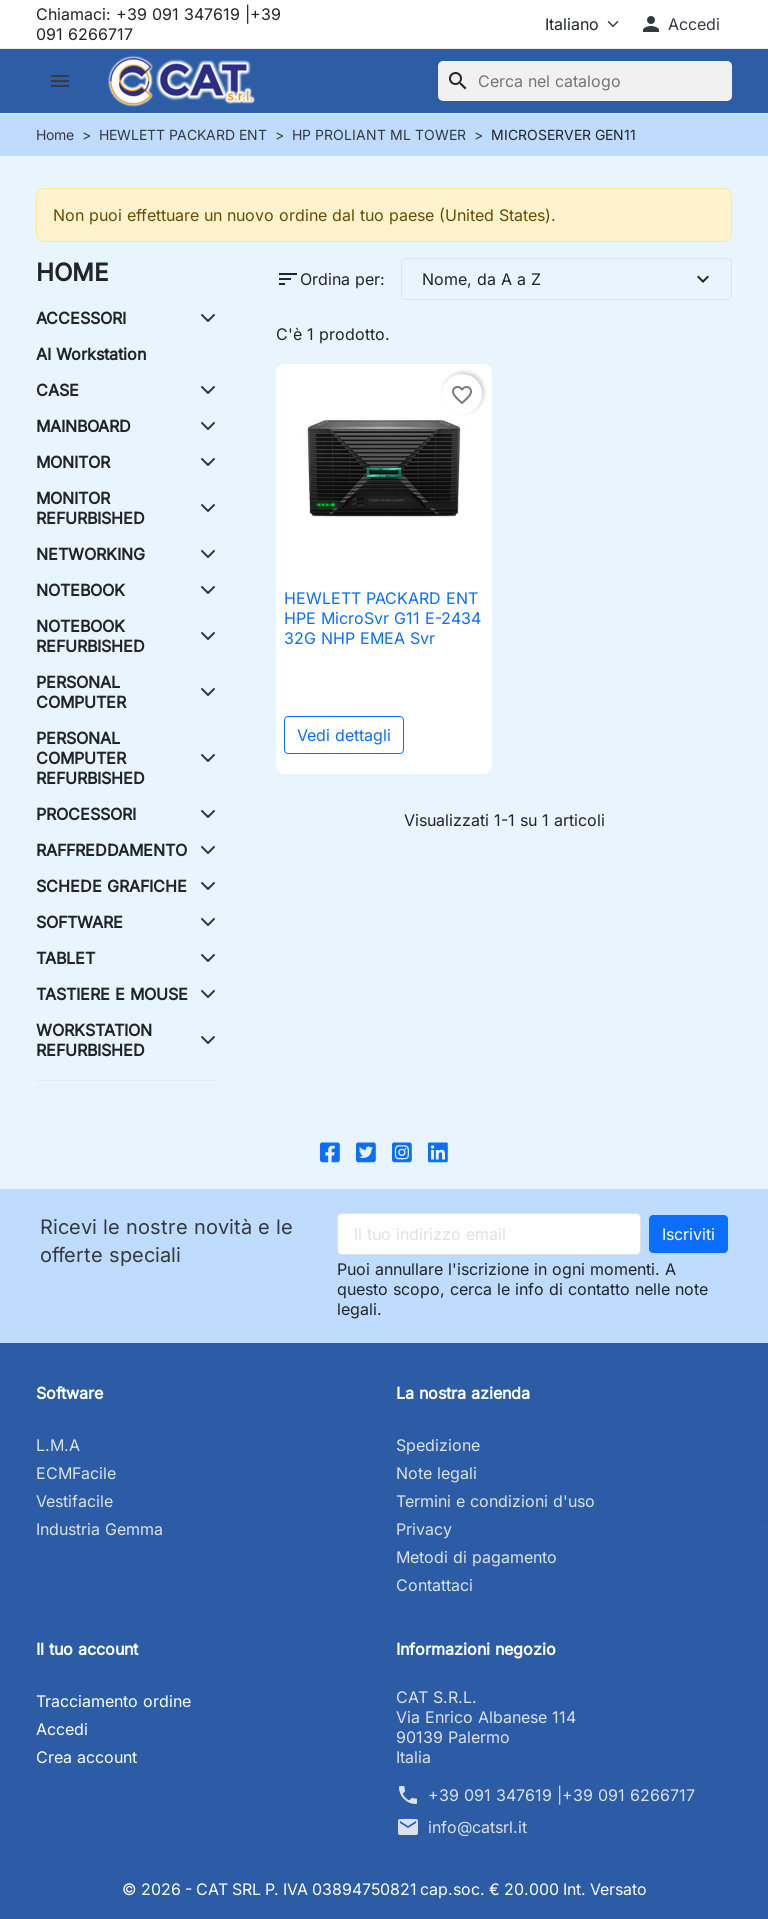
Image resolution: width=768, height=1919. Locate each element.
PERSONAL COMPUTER (81, 692)
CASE (57, 390)
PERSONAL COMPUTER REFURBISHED (90, 758)
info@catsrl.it (477, 1827)
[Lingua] (564, 24)
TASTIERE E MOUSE (112, 994)
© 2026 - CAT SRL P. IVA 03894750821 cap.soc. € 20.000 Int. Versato (384, 1889)
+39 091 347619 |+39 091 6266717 (561, 1795)
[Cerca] (585, 81)
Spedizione (438, 1445)
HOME (72, 272)
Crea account (86, 1757)
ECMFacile (76, 1473)
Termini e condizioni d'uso (495, 1501)
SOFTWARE (79, 922)
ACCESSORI (81, 318)
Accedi (62, 1729)
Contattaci (434, 1585)
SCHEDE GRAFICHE (111, 886)
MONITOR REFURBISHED (90, 508)
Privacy (424, 1529)
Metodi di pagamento (476, 1557)
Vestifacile (74, 1501)
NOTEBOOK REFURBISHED (90, 636)
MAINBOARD (83, 426)
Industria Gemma (99, 1529)
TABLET (65, 958)
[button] (679, 24)
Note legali (436, 1473)
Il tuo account (87, 1649)
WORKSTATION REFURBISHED (94, 1040)
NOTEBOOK (80, 590)
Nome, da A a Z (568, 279)
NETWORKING (90, 554)
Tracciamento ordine (113, 1701)
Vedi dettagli (344, 735)
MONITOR (73, 462)
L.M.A (58, 1445)
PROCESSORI (86, 814)
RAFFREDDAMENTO (111, 850)
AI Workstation (91, 354)
